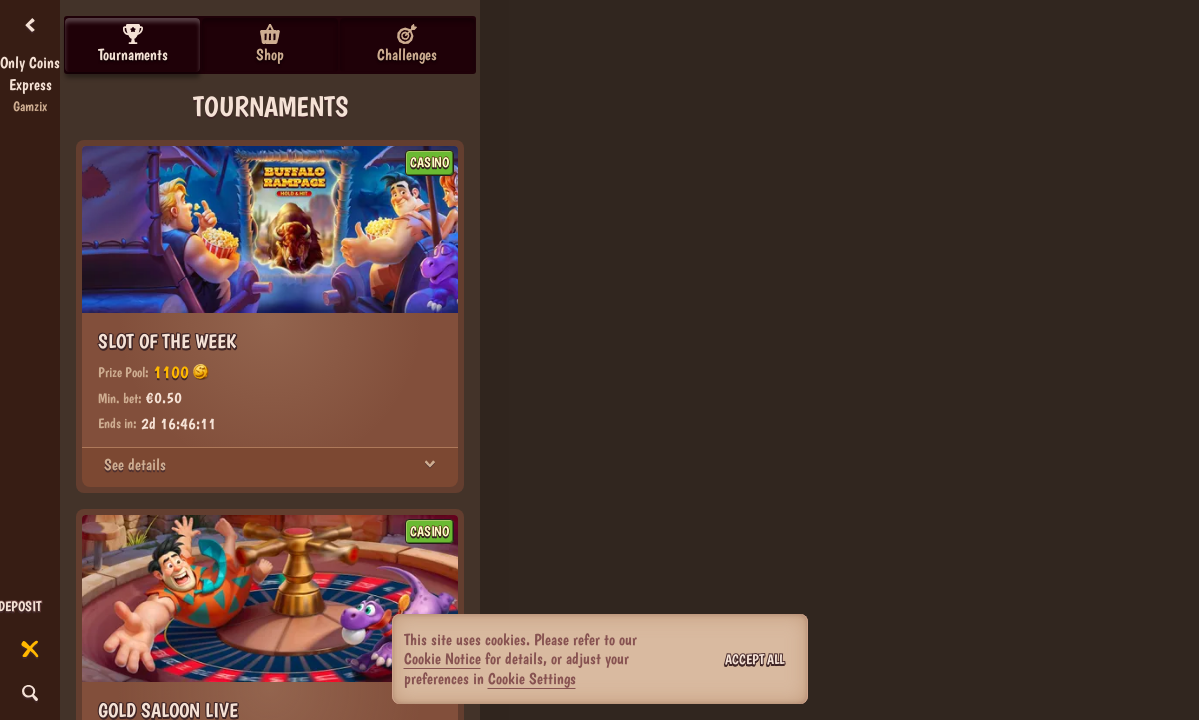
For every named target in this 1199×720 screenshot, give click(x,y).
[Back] (30, 26)
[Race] (30, 650)
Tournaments (133, 44)
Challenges (407, 44)
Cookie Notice (442, 658)
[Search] (30, 694)
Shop (270, 44)
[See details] (430, 465)
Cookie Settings (532, 679)
